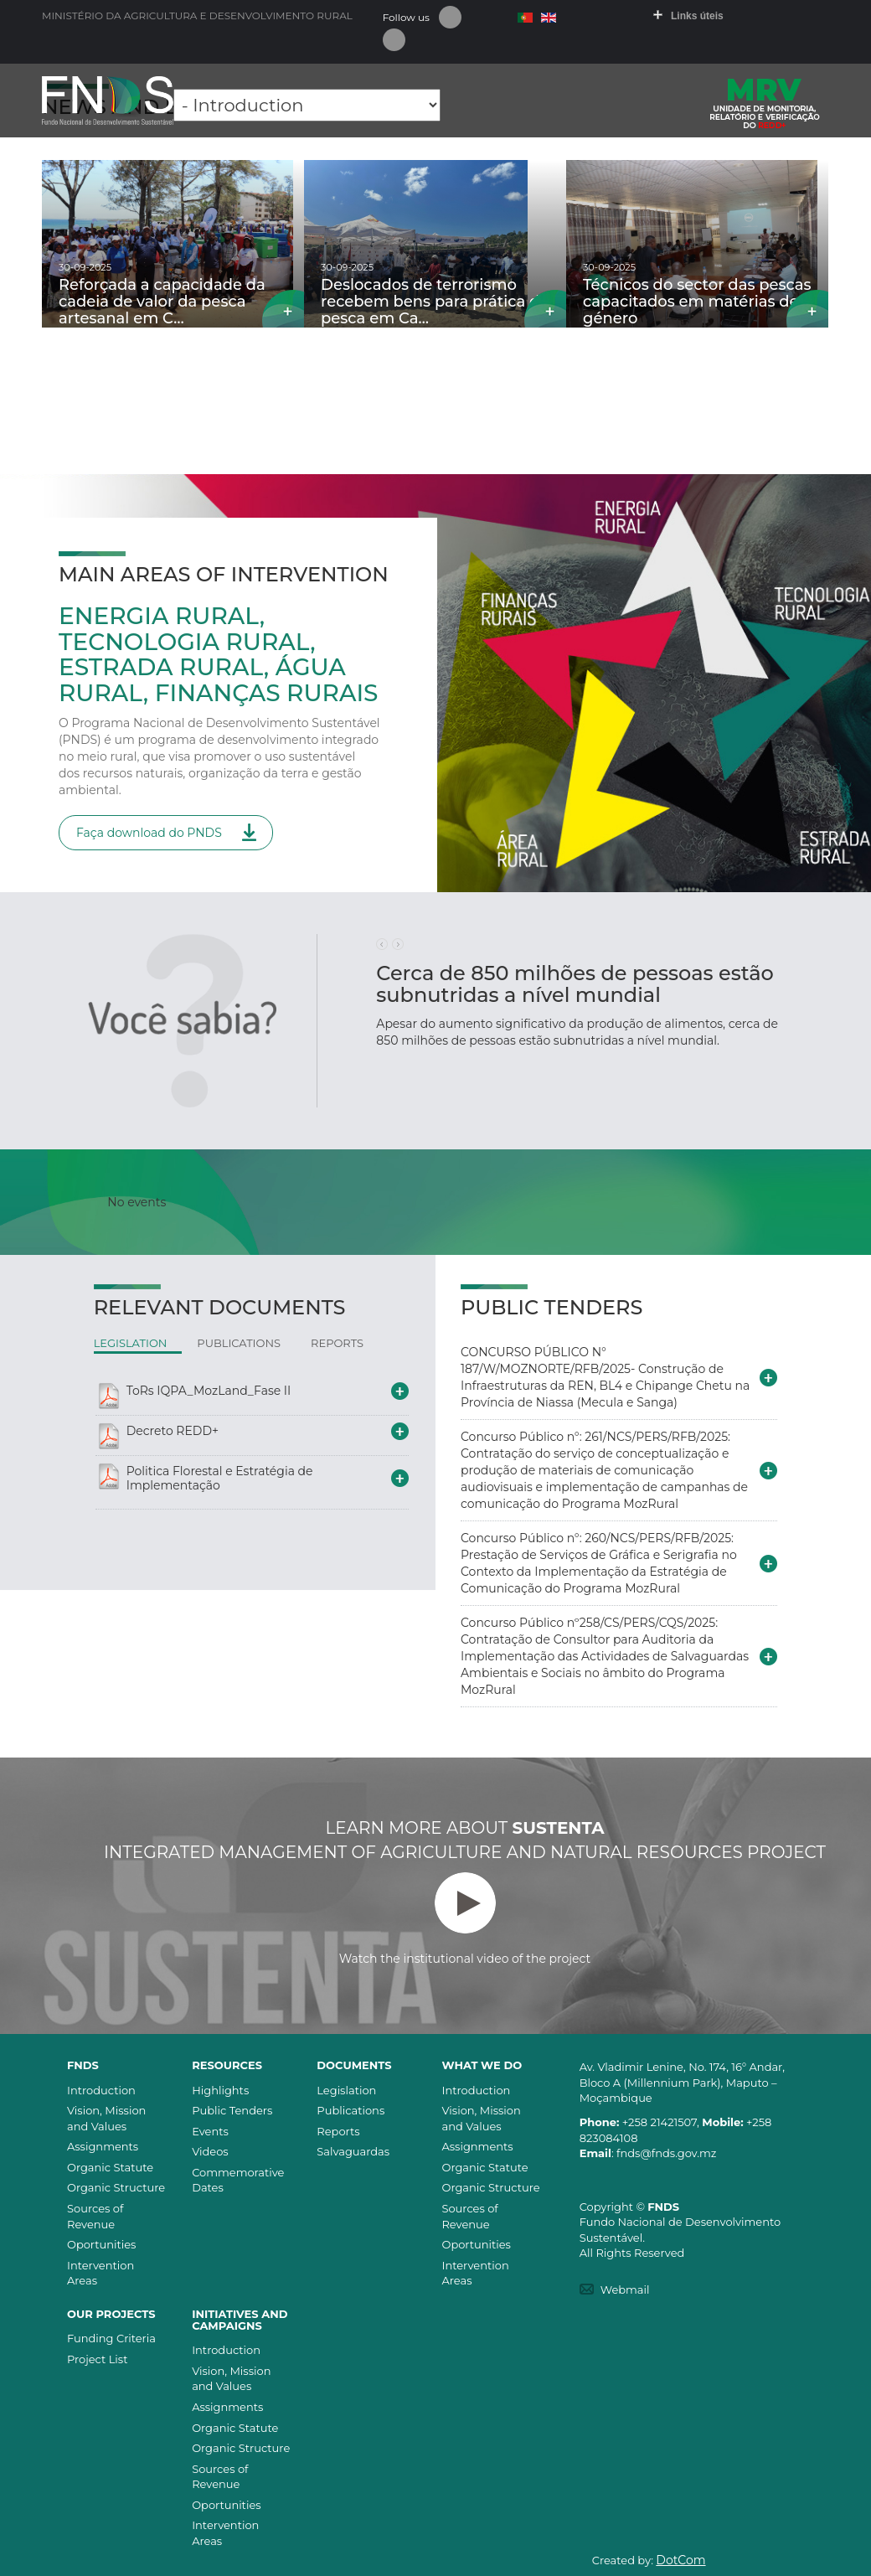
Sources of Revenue (95, 2216)
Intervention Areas (100, 2273)
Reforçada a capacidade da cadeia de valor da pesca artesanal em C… (162, 302)
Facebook (450, 17)
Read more (283, 309)
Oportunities (101, 2244)
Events (210, 2131)
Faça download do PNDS (149, 832)
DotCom (680, 2560)
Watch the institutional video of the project (464, 1919)
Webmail (625, 2289)
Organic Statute (110, 2167)
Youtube (394, 39)
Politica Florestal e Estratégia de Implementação (219, 1478)
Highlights (220, 2090)
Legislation (346, 2090)
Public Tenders (232, 2110)
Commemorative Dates (238, 2180)
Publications (350, 2110)
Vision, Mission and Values (106, 2118)
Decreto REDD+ (172, 1430)
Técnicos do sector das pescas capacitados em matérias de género (697, 302)
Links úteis (697, 16)
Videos (210, 2151)
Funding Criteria (111, 2338)
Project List (97, 2359)
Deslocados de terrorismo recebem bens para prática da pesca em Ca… (435, 302)
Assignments (102, 2146)
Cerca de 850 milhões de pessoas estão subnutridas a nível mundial (574, 984)
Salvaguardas (353, 2151)
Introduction (101, 2090)
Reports (338, 2131)
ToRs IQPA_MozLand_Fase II (208, 1390)
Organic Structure (116, 2187)
